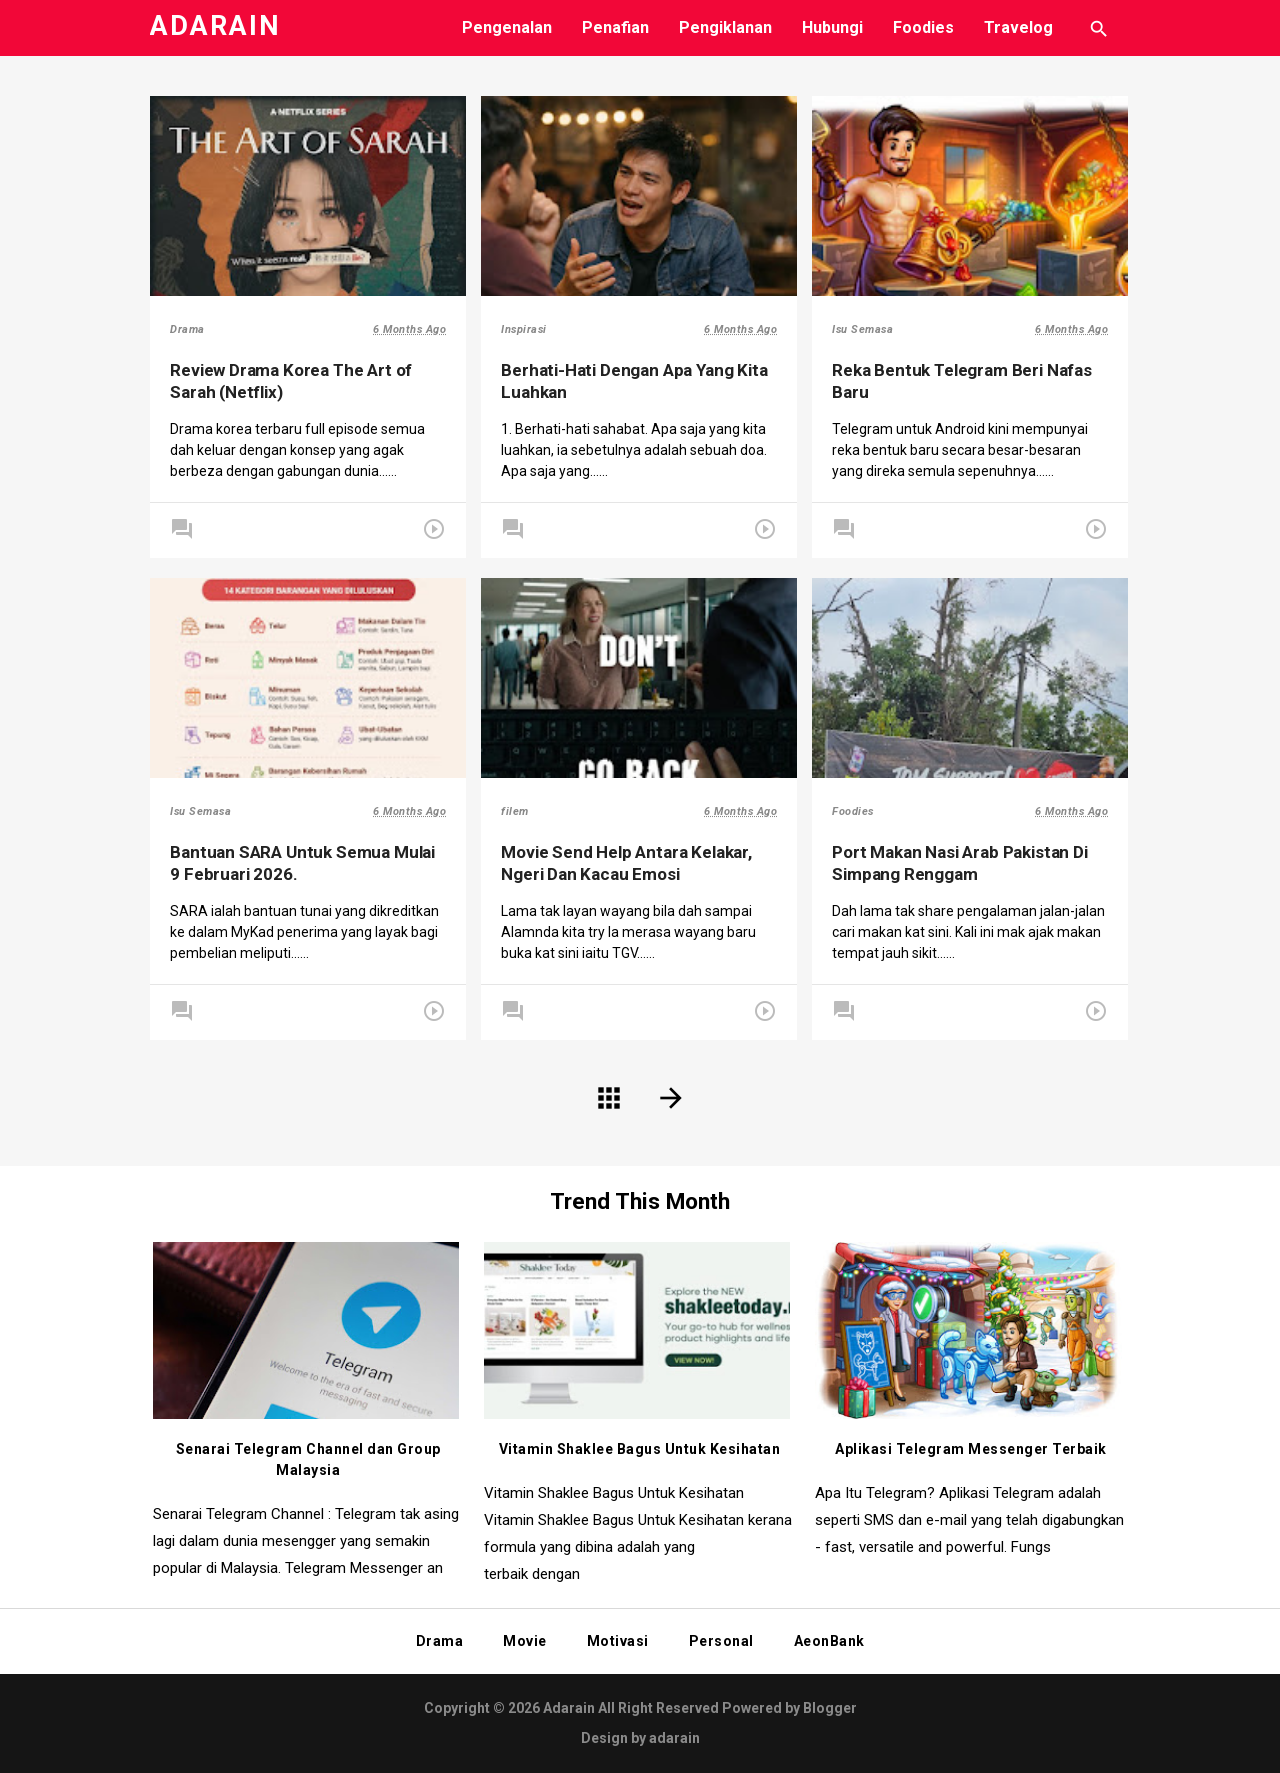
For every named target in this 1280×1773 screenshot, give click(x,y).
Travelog (1018, 27)
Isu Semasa (867, 331)
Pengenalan (507, 27)
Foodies (923, 27)
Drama (192, 331)
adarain (674, 1738)
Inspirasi (529, 331)
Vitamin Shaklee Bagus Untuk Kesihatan (640, 1449)
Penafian (615, 27)
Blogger (830, 1708)
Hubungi (832, 27)
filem (520, 813)
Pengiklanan (725, 27)
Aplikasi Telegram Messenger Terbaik (971, 1449)
